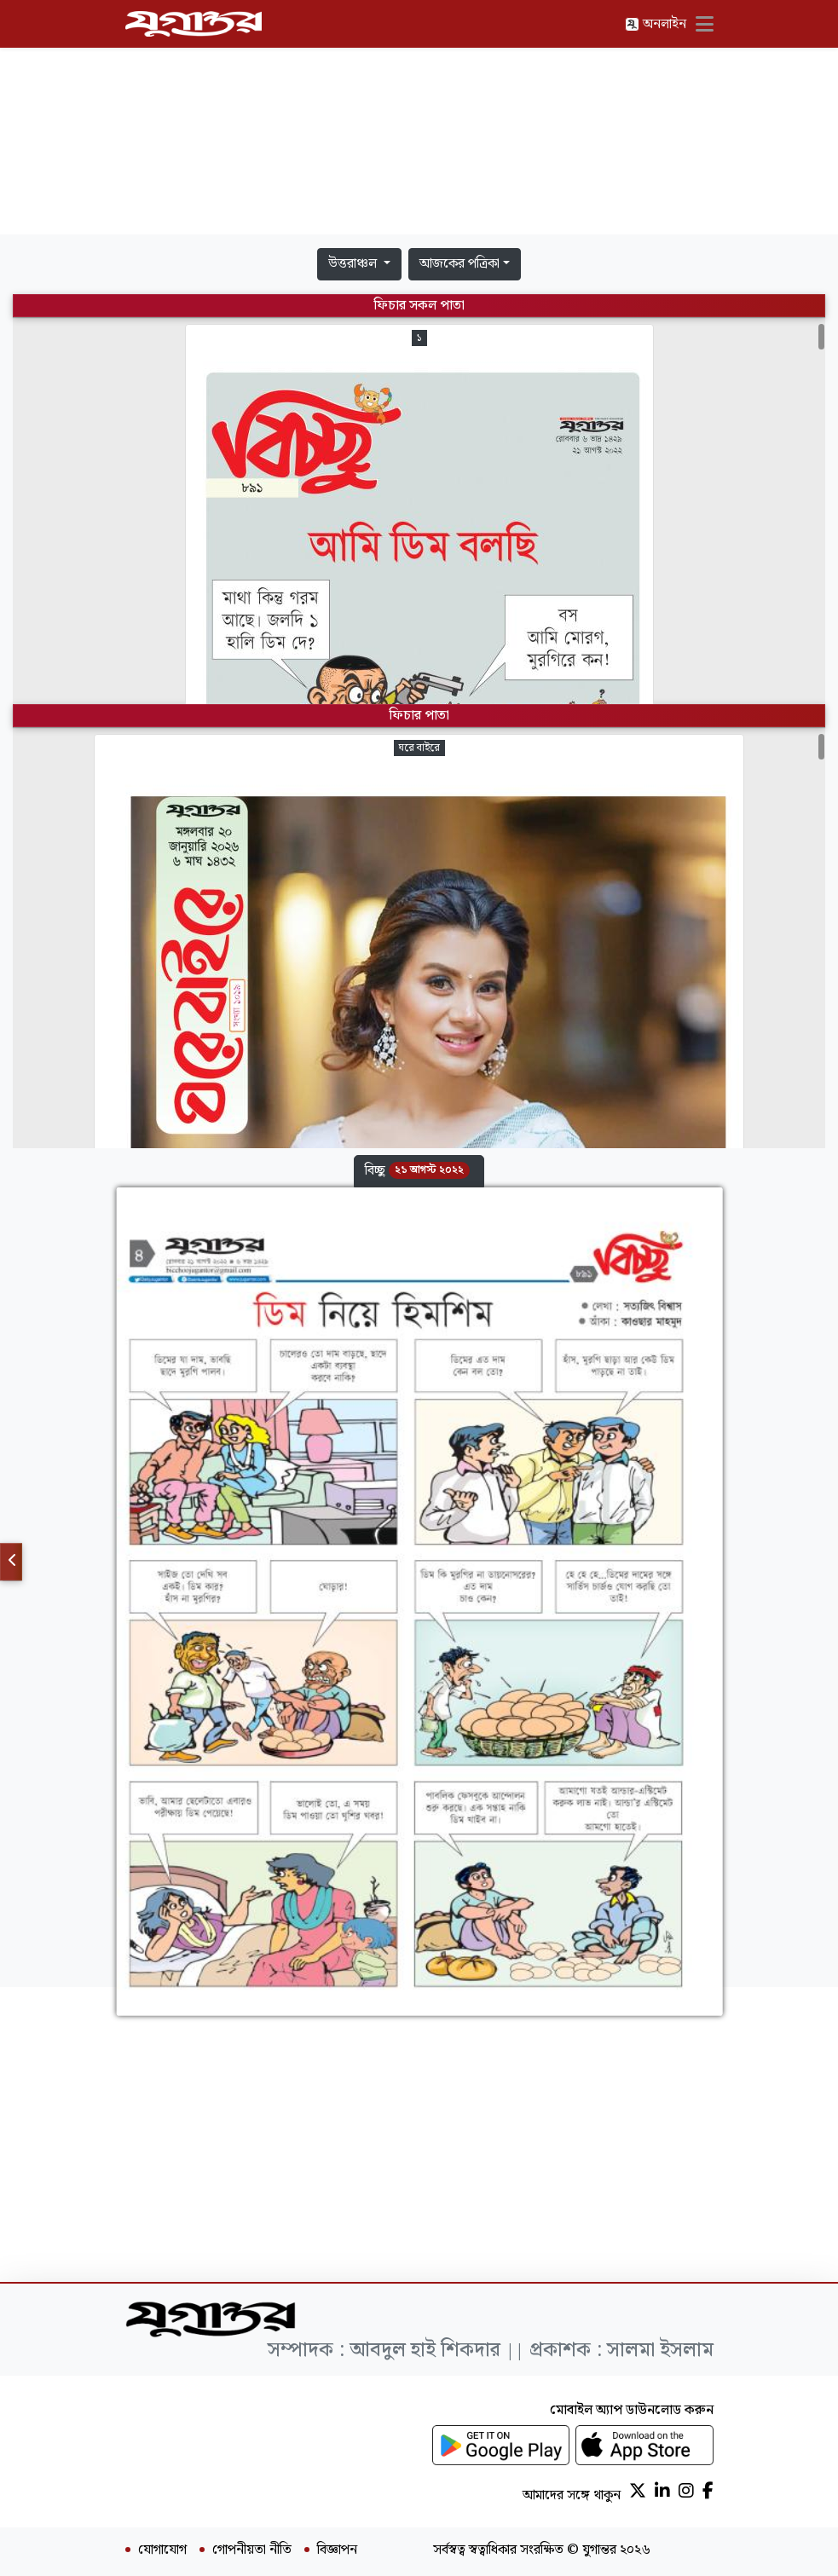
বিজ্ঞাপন (337, 2550)
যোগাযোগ (162, 2550)
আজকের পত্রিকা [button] (459, 263)
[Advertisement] (419, 121)
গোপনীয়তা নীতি (252, 2550)
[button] (419, 1171)
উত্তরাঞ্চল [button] (354, 263)
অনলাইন (655, 24)
